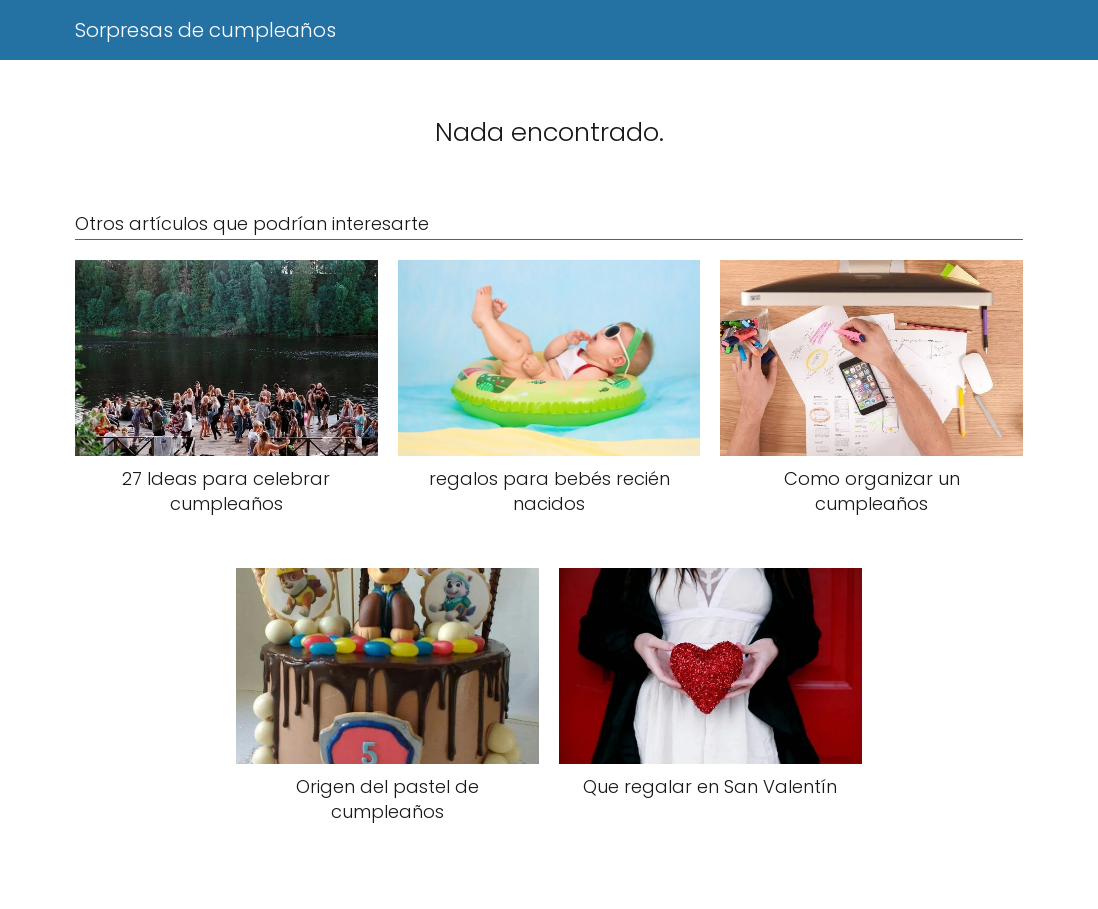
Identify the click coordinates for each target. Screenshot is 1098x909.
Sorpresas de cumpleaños (205, 30)
